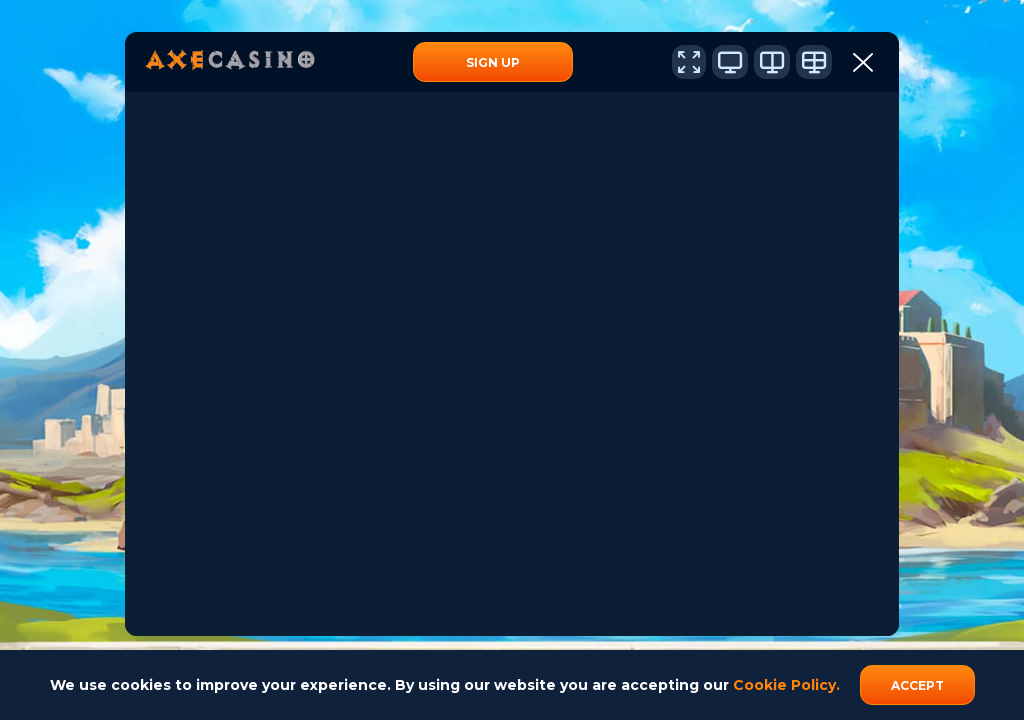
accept (917, 685)
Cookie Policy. (786, 685)
